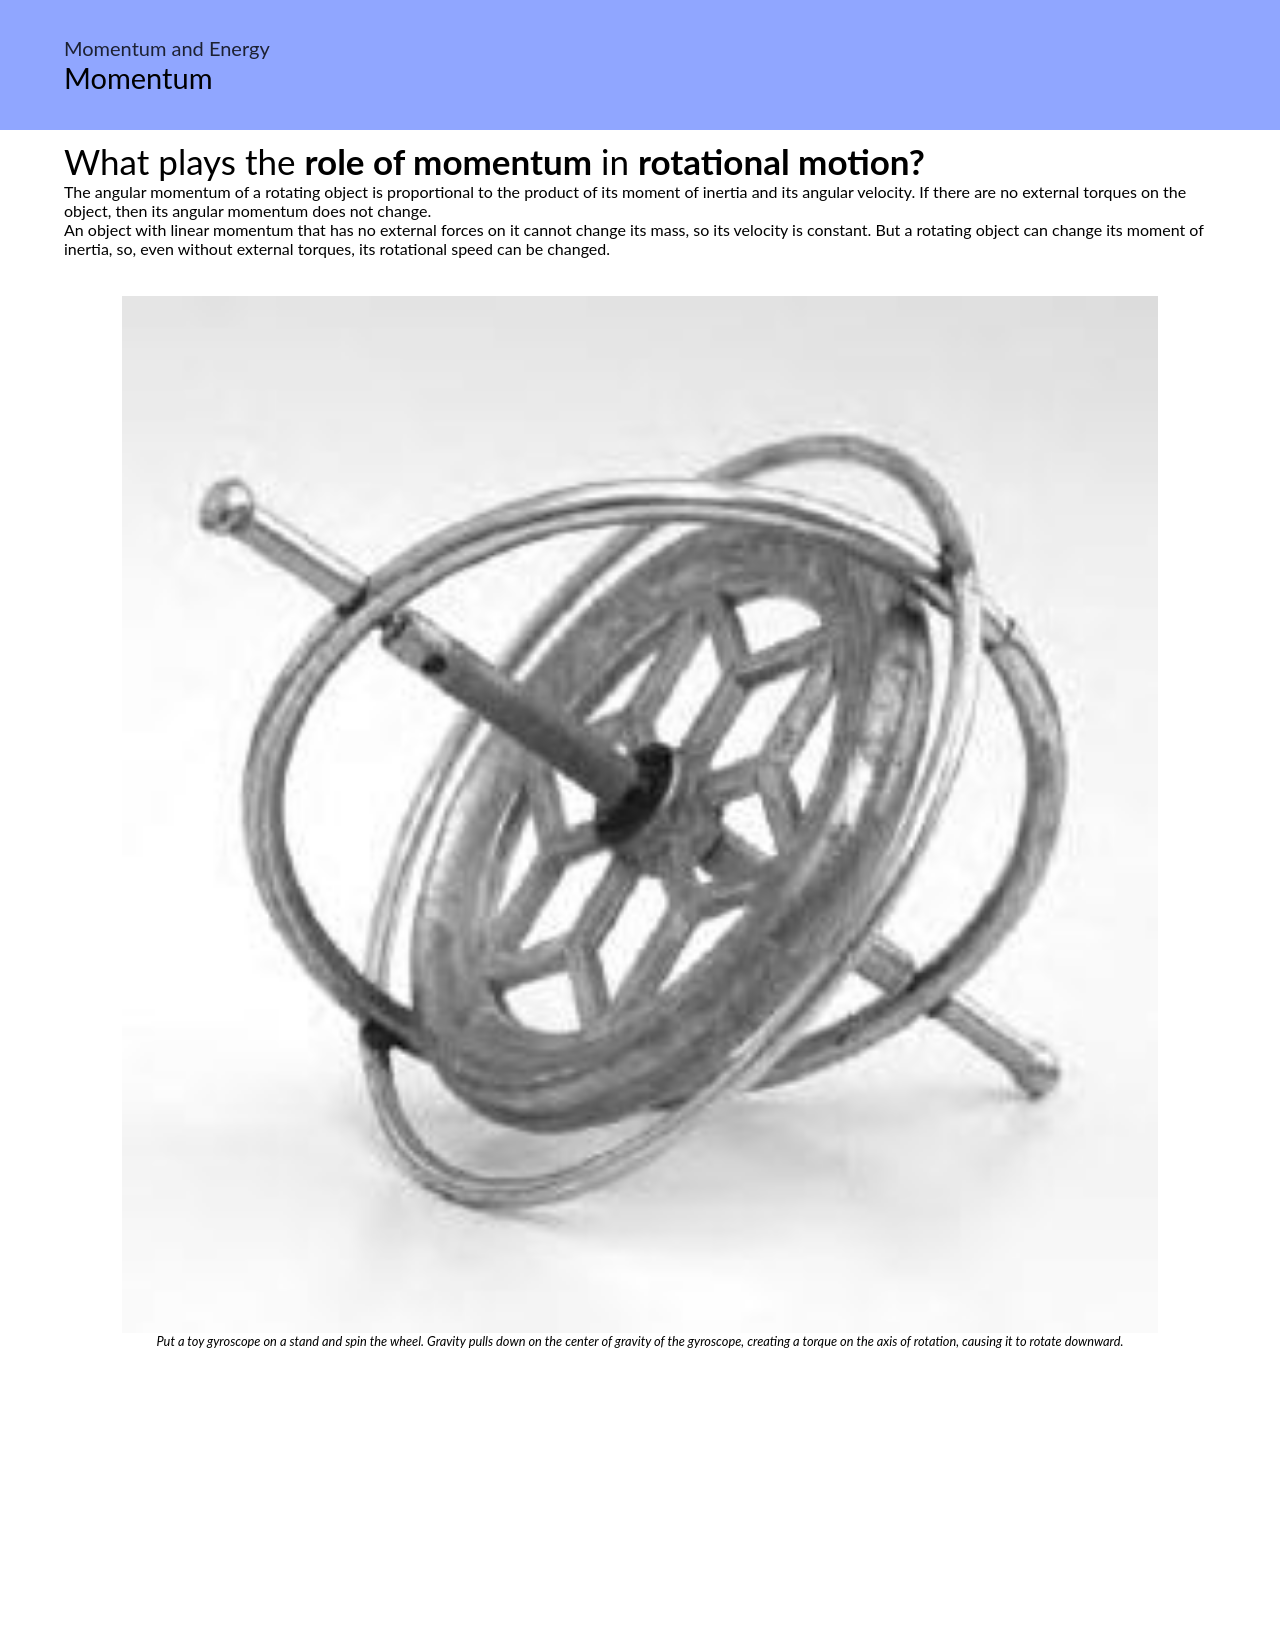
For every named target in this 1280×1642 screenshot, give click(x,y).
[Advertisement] (640, 1499)
